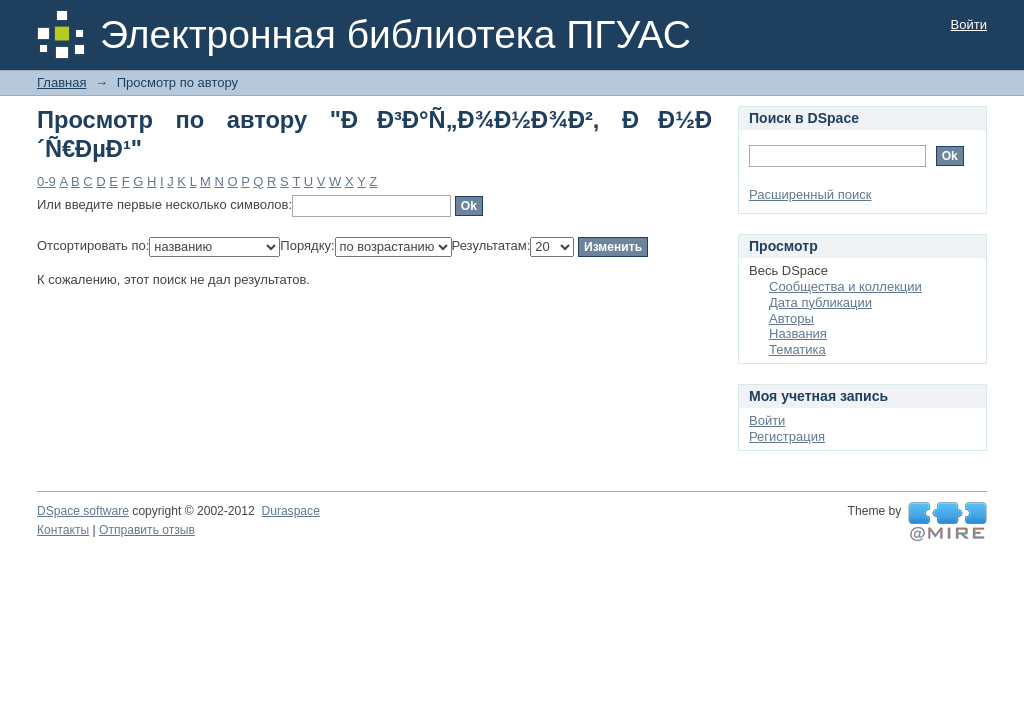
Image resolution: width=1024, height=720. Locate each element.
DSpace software (83, 511)
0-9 (46, 181)
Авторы (791, 318)
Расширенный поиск (810, 194)
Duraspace (290, 511)
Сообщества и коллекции (845, 286)
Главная (61, 82)
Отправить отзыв (147, 530)
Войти (969, 24)
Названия (798, 333)
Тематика (797, 349)
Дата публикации (820, 302)
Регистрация (787, 436)
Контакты (63, 530)
